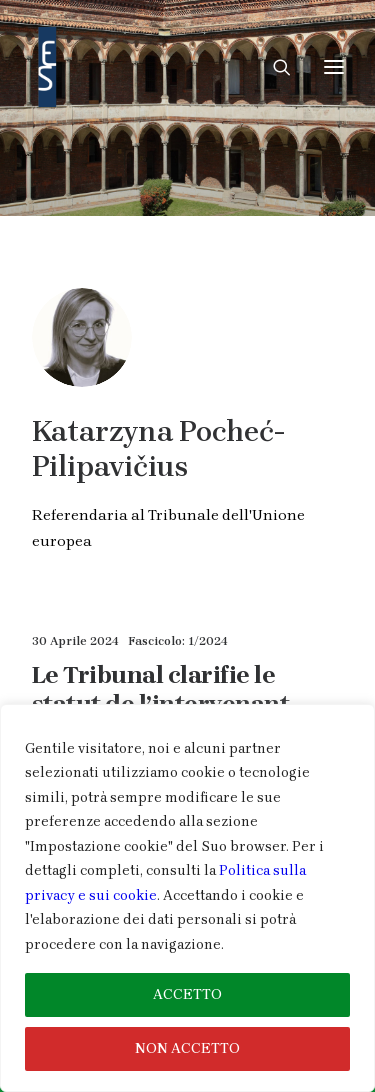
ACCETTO (187, 994)
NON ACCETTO (187, 1048)
